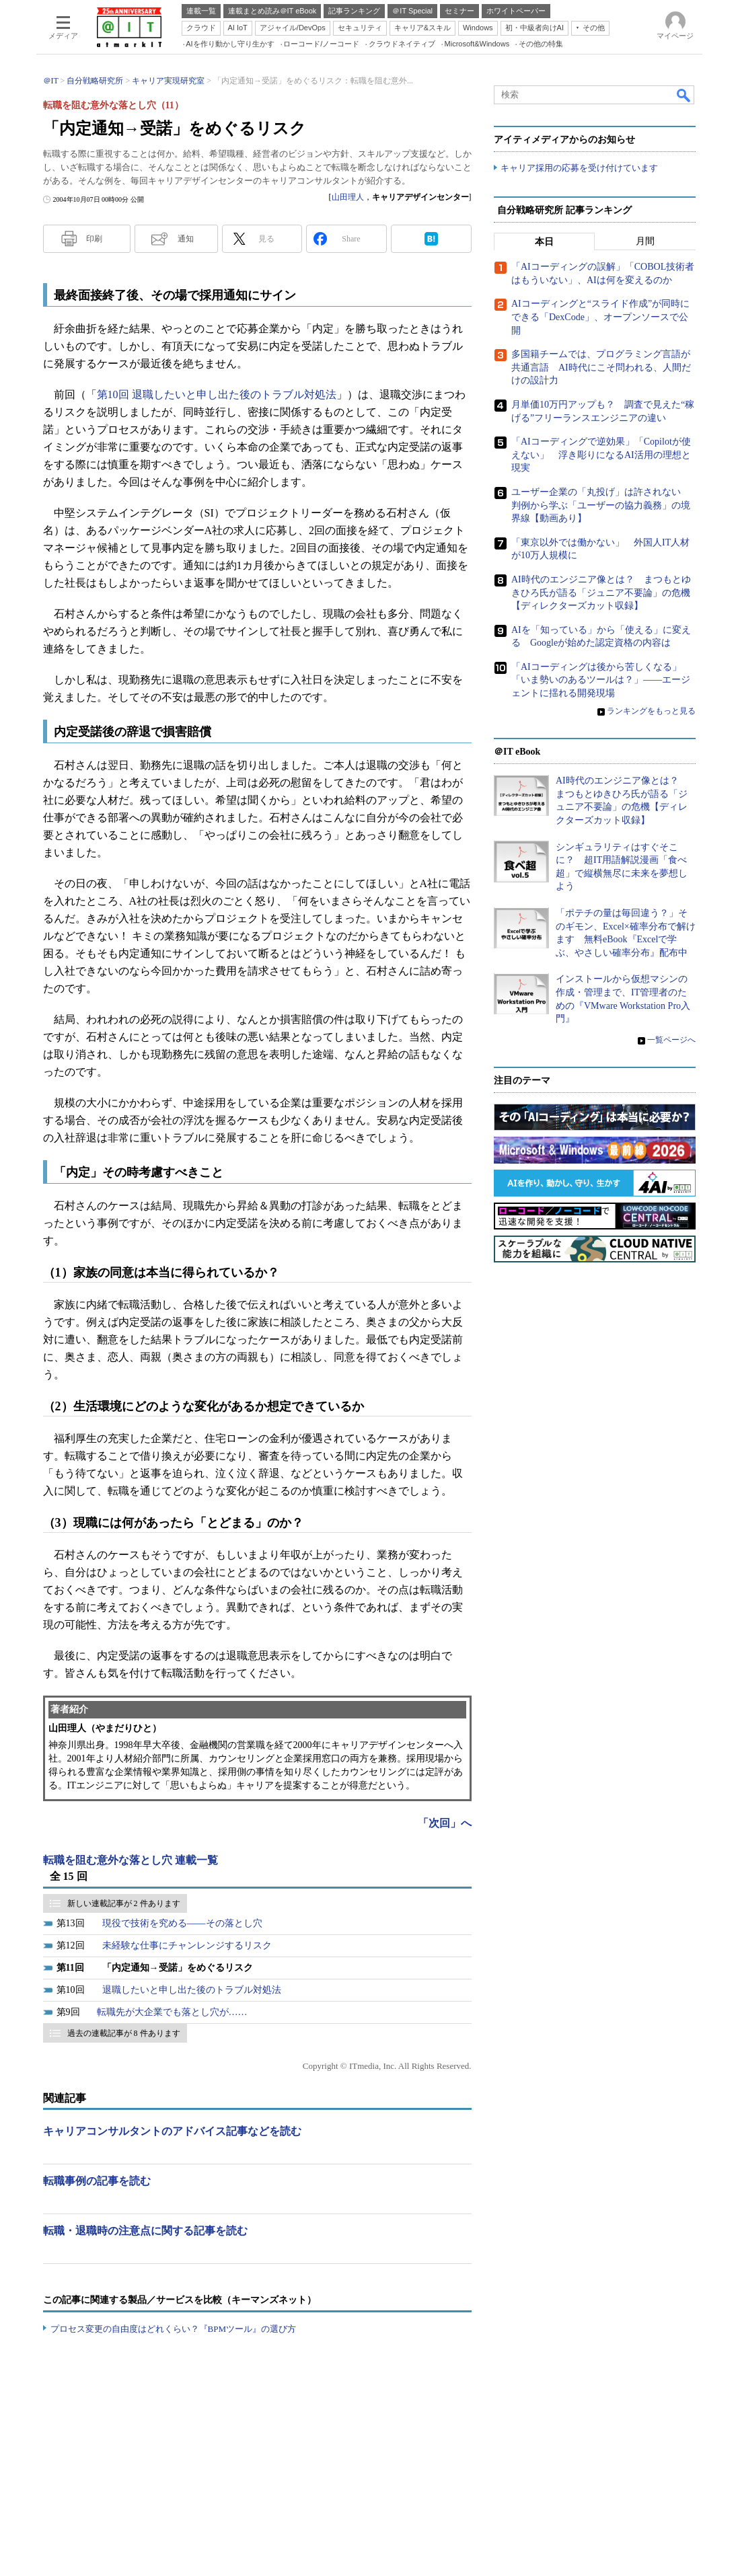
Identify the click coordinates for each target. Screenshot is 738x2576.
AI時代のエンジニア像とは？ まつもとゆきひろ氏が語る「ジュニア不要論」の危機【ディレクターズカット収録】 (601, 592)
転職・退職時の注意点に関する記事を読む (145, 2230)
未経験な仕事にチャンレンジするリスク (187, 1945)
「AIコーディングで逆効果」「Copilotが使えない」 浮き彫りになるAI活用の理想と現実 (601, 455)
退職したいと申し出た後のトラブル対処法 (191, 1990)
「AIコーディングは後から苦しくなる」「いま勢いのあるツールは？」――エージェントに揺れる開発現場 (600, 680)
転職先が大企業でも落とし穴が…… (172, 2012)
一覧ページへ (671, 1040)
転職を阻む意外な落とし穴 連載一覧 (130, 1860)
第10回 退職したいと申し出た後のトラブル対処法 (216, 394)
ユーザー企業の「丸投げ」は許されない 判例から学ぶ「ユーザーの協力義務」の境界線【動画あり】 (600, 505)
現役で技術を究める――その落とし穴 (182, 1923)
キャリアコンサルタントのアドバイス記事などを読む (172, 2131)
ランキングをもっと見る (651, 711)
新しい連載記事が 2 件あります (123, 1903)
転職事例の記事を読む (97, 2181)
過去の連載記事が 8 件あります (123, 2033)
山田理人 (348, 197)
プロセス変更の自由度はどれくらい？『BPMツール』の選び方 (173, 2329)
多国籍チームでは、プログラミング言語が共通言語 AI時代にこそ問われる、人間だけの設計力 (601, 368)
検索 (684, 94)
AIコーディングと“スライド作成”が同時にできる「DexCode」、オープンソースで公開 (600, 317)
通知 (186, 238)
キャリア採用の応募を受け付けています (579, 168)
